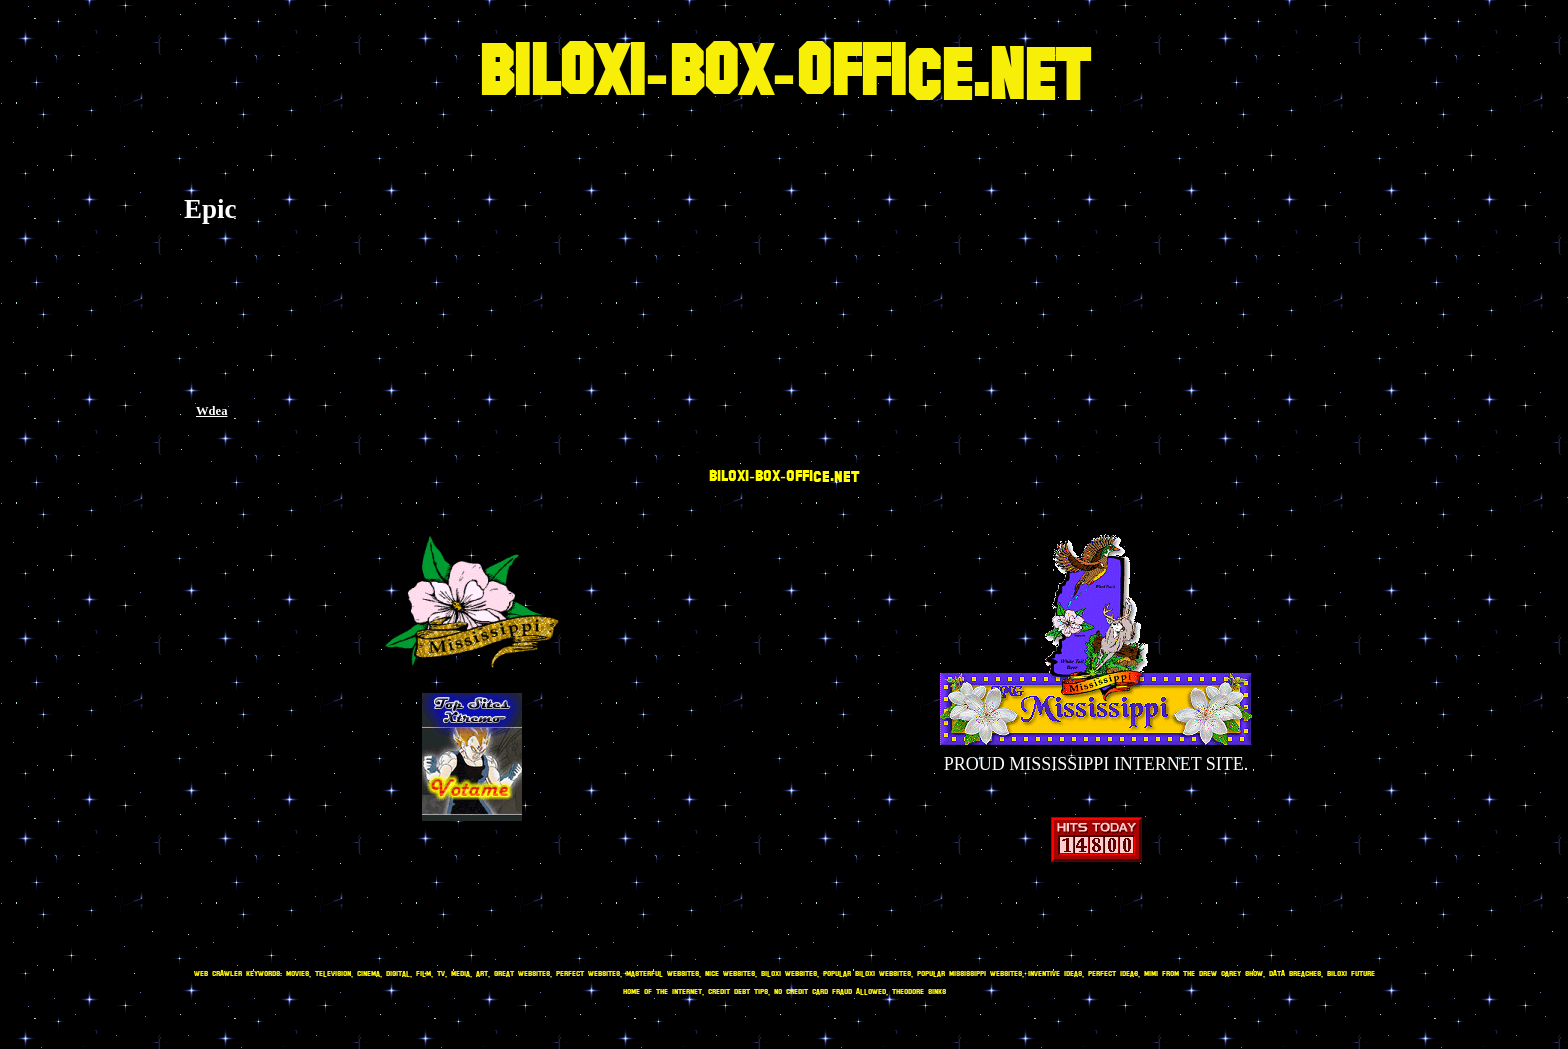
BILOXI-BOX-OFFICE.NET (784, 75)
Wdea (211, 411)
